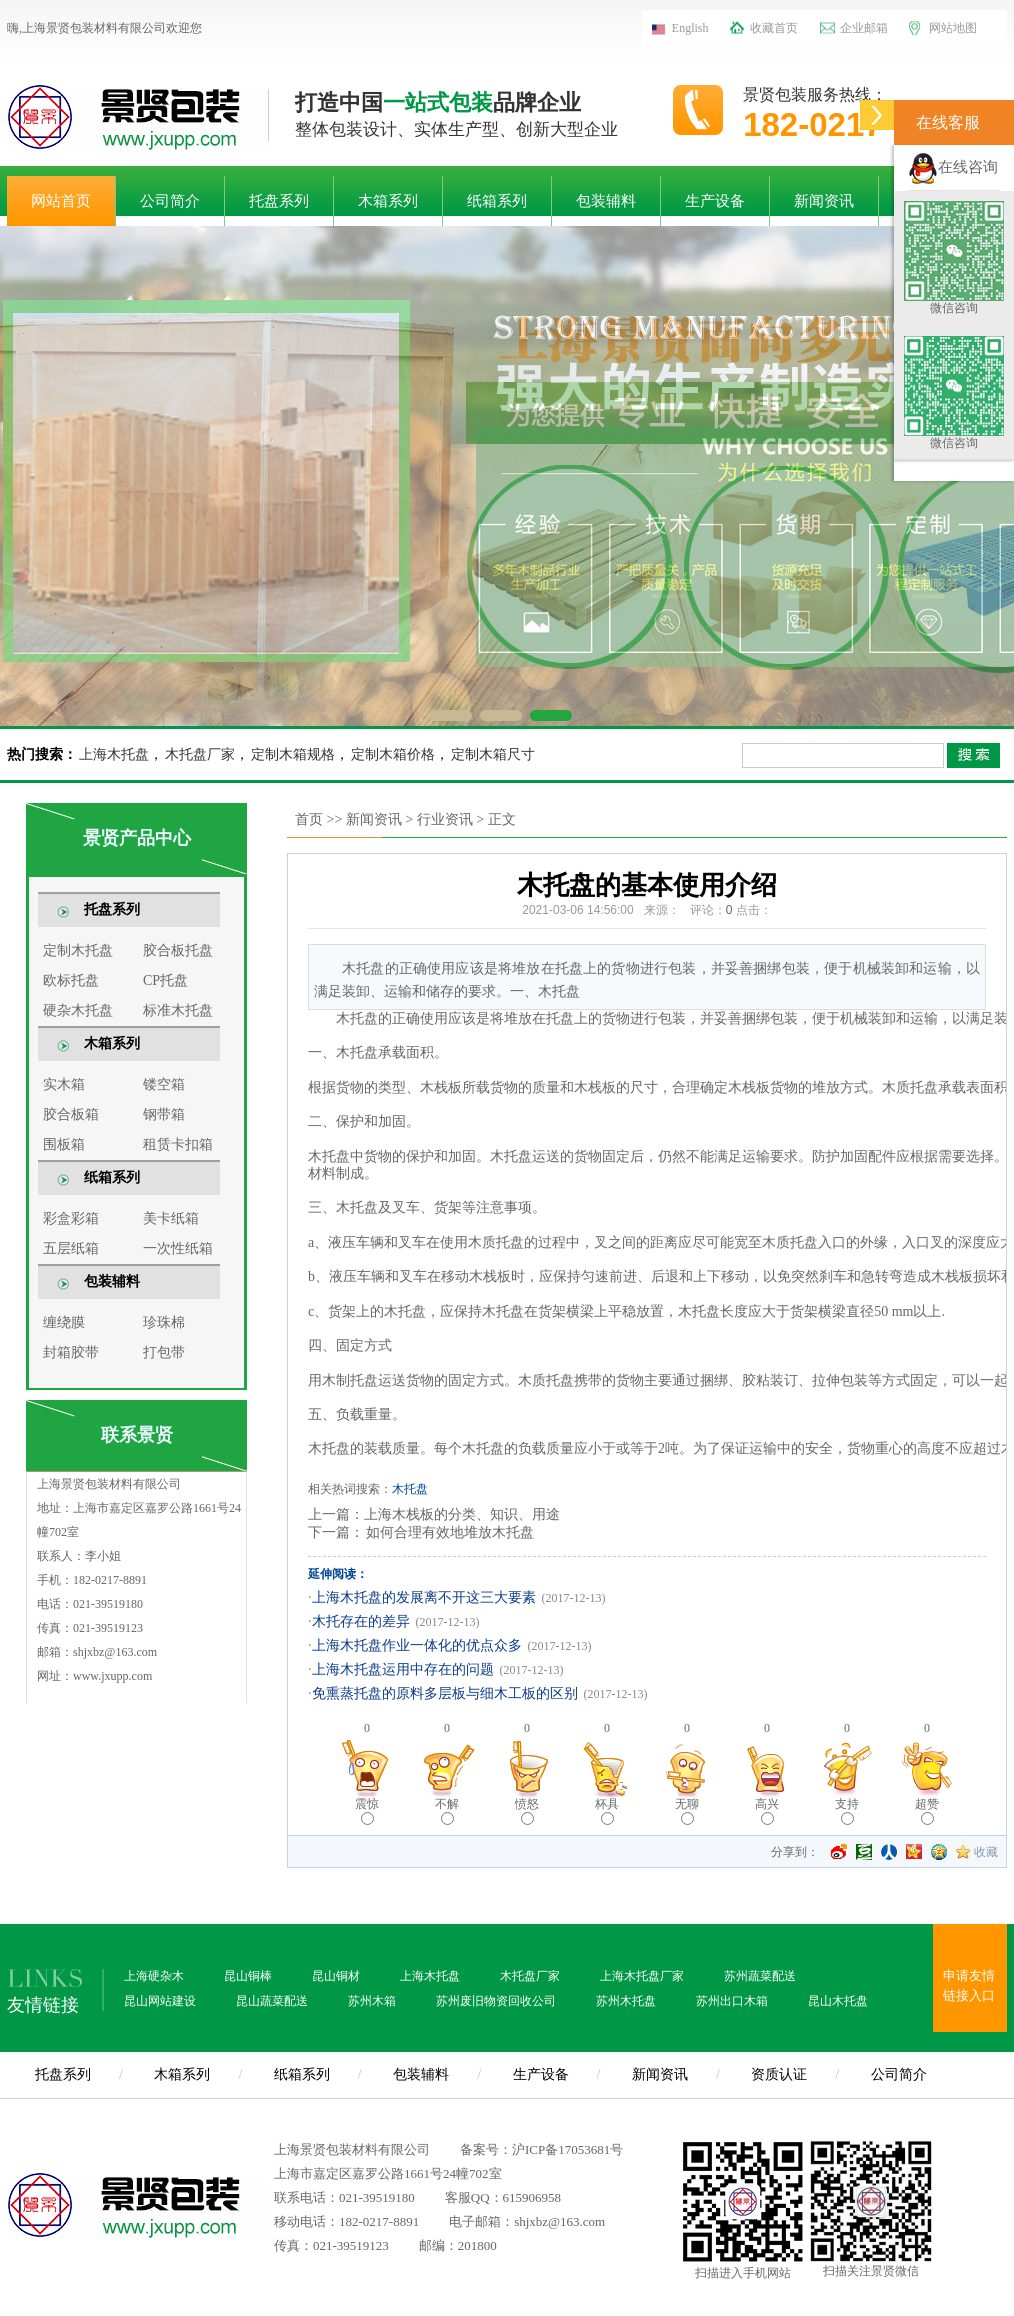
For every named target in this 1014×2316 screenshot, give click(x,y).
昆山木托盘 (838, 2001)
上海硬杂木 (154, 1976)
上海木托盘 (114, 754)
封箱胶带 (71, 1352)
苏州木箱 (372, 2001)
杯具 (607, 1811)
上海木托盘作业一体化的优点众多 (417, 1645)
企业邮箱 (864, 28)
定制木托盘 (78, 950)
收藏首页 (774, 28)
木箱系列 (388, 201)
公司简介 (170, 201)
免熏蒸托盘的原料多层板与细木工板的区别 (445, 1693)
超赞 (927, 1811)
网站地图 (953, 28)
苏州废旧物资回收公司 (496, 2001)
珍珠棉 (164, 1322)
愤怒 (527, 1811)
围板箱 (64, 1144)
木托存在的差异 (361, 1621)
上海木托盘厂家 (642, 1976)
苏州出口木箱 (732, 2001)
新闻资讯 (824, 201)
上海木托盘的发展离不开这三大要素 (424, 1597)
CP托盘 (165, 980)
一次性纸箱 (178, 1248)
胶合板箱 (71, 1114)
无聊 (687, 1811)
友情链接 (43, 2005)
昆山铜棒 (248, 1976)
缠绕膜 (64, 1322)
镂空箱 (164, 1084)
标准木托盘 (178, 1010)
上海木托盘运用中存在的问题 (403, 1669)
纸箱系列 (497, 201)
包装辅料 (606, 201)
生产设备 (715, 201)
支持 (847, 1811)
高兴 (767, 1811)
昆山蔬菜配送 (272, 2001)
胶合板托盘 (178, 950)
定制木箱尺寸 (493, 754)
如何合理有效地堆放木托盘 (449, 1532)
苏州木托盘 (626, 2001)
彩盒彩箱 (71, 1218)
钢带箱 (164, 1114)
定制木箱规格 (293, 754)
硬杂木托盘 (78, 1010)
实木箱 (64, 1084)
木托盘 (410, 1489)
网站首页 (61, 201)
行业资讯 (445, 819)
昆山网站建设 (160, 2001)
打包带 (164, 1352)
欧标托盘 (71, 980)
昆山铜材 (336, 1976)
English (690, 28)
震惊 (367, 1811)
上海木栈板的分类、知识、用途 (462, 1514)
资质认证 (779, 2074)
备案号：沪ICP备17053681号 (541, 2149)
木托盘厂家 (200, 754)
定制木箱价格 (393, 754)
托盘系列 (279, 201)
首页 (309, 819)
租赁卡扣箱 (178, 1144)
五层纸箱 (71, 1248)
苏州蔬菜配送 (760, 1976)
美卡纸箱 (171, 1218)
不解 (447, 1811)
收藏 (986, 1852)
